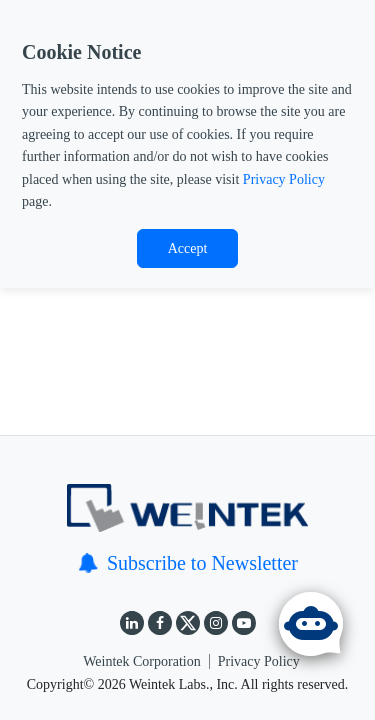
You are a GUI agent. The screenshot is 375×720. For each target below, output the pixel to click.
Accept (188, 248)
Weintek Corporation (141, 661)
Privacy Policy (284, 179)
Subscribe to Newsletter (187, 563)
